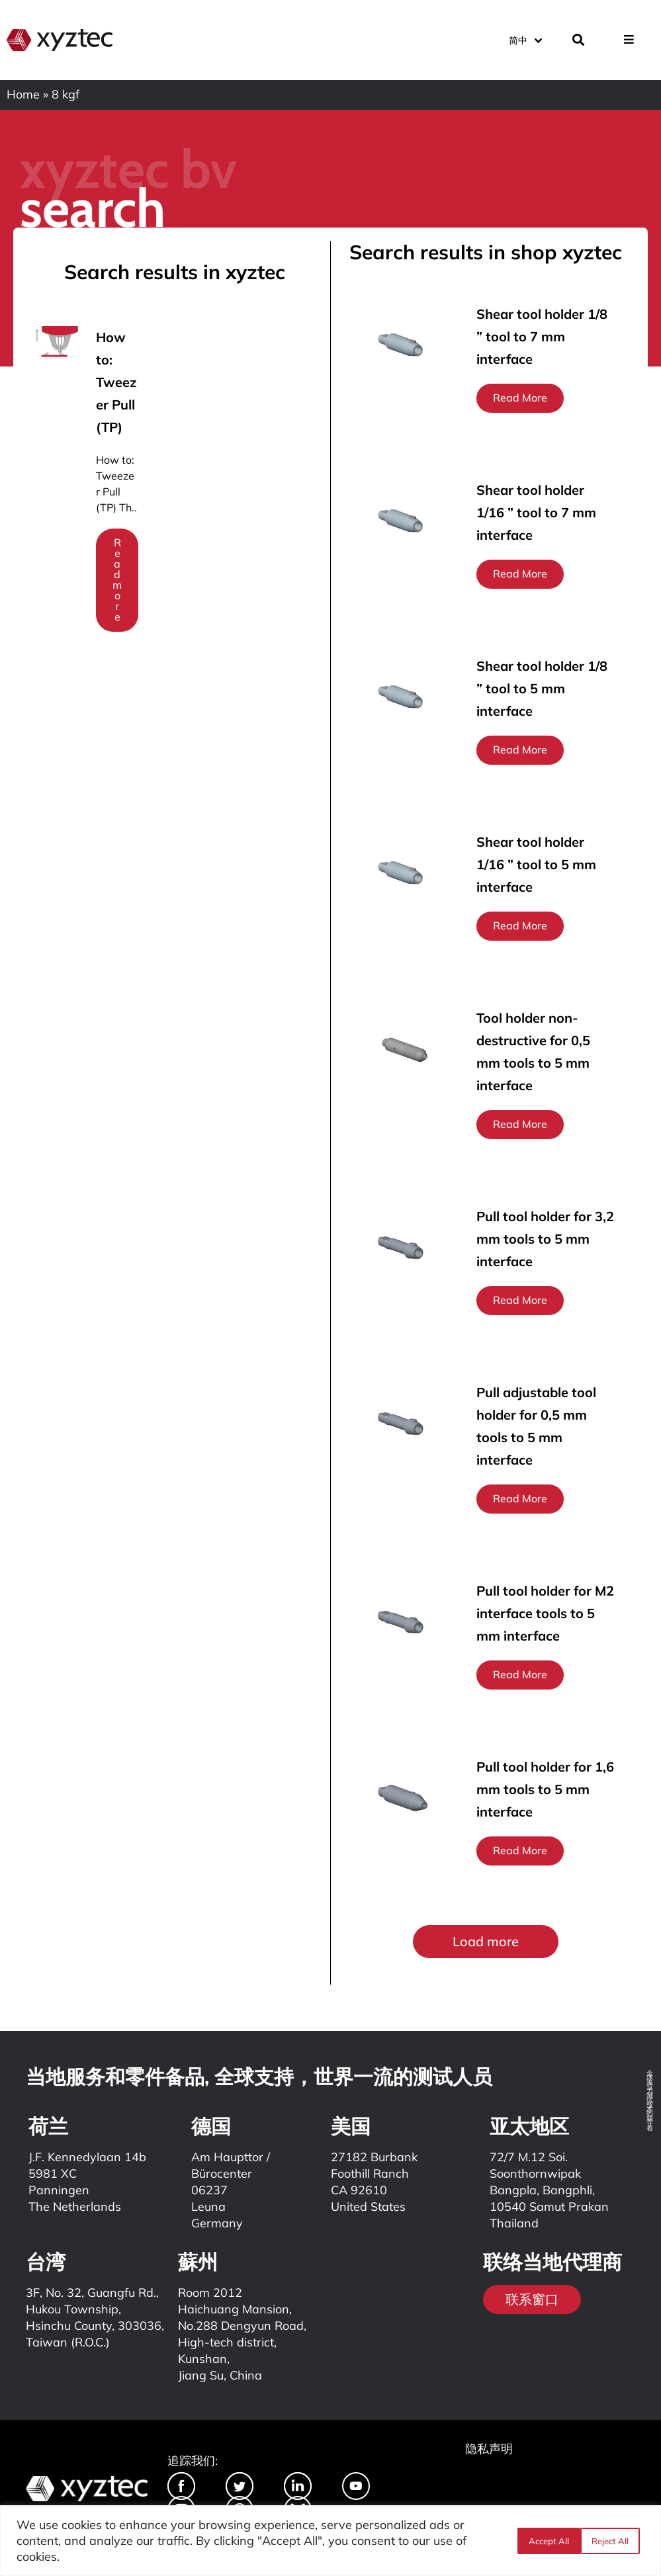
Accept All (613, 2541)
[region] (330, 2540)
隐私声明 (489, 2448)
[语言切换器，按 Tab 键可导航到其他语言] (524, 39)
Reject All (546, 2541)
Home (23, 94)
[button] (485, 1941)
